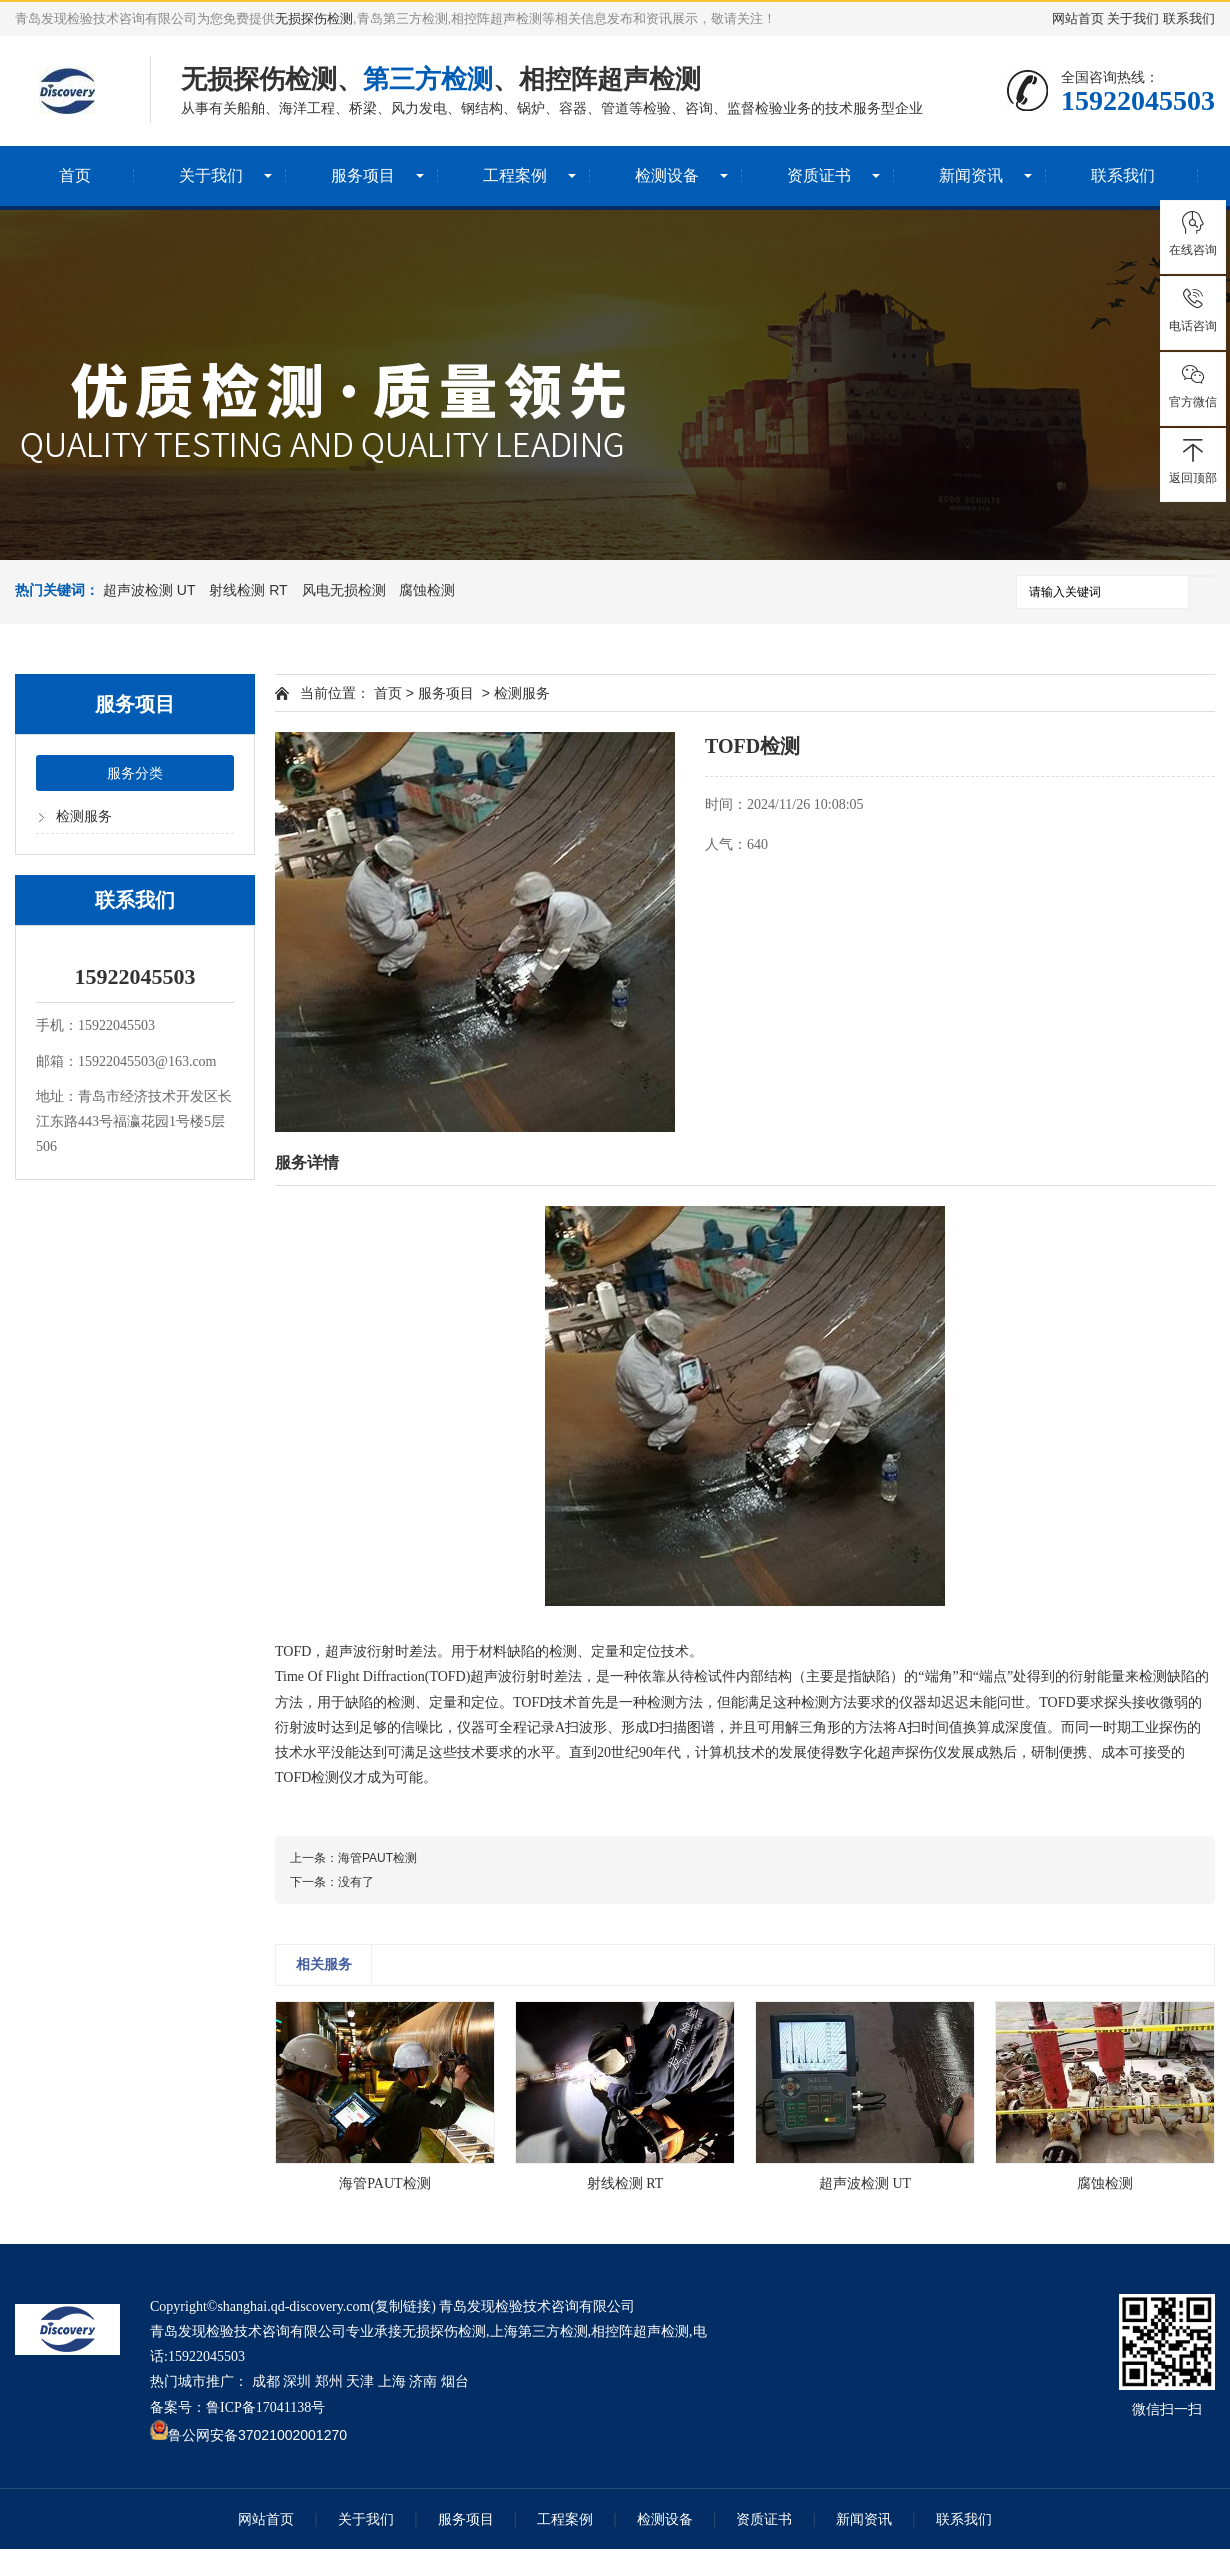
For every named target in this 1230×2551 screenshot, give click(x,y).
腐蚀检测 (427, 590)
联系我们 (1189, 18)
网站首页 (1078, 18)
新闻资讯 (971, 175)
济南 (423, 2383)
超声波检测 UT (149, 590)
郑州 (329, 2383)
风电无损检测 (344, 590)
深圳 (297, 2383)
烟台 (455, 2383)
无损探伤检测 (314, 18)
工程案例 (515, 175)
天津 (360, 2383)
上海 (392, 2383)
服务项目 (363, 175)
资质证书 (819, 175)
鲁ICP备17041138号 (265, 2409)
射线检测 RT (248, 590)
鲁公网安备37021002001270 (257, 2437)
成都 (266, 2383)
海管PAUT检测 (377, 1860)
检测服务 (84, 818)
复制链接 (403, 2308)
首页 (75, 175)
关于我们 (1133, 18)
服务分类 (135, 775)
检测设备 (667, 175)
